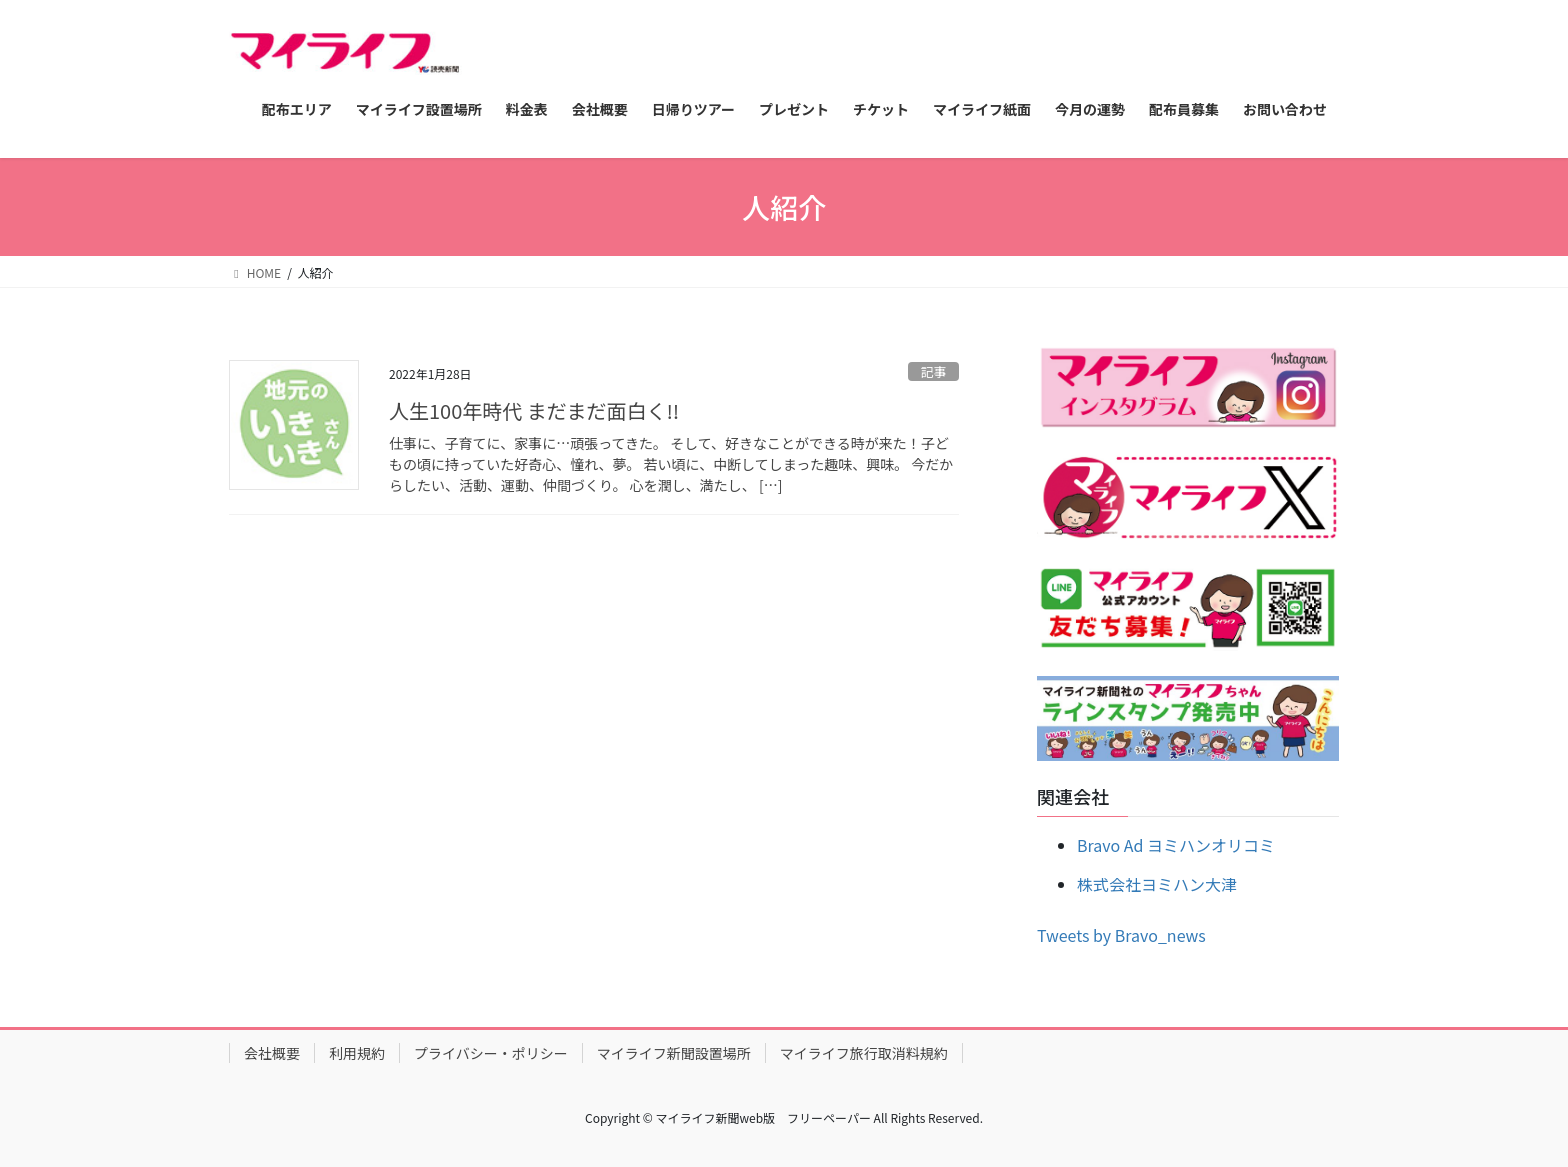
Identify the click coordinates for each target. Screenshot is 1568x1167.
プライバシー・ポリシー (491, 1053)
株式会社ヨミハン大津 (1157, 884)
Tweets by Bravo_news (1121, 935)
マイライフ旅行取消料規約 (864, 1053)
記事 (934, 371)
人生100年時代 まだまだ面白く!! (534, 410)
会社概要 (272, 1053)
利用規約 (357, 1053)
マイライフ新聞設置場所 (674, 1053)
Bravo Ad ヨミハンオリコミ (1176, 845)
